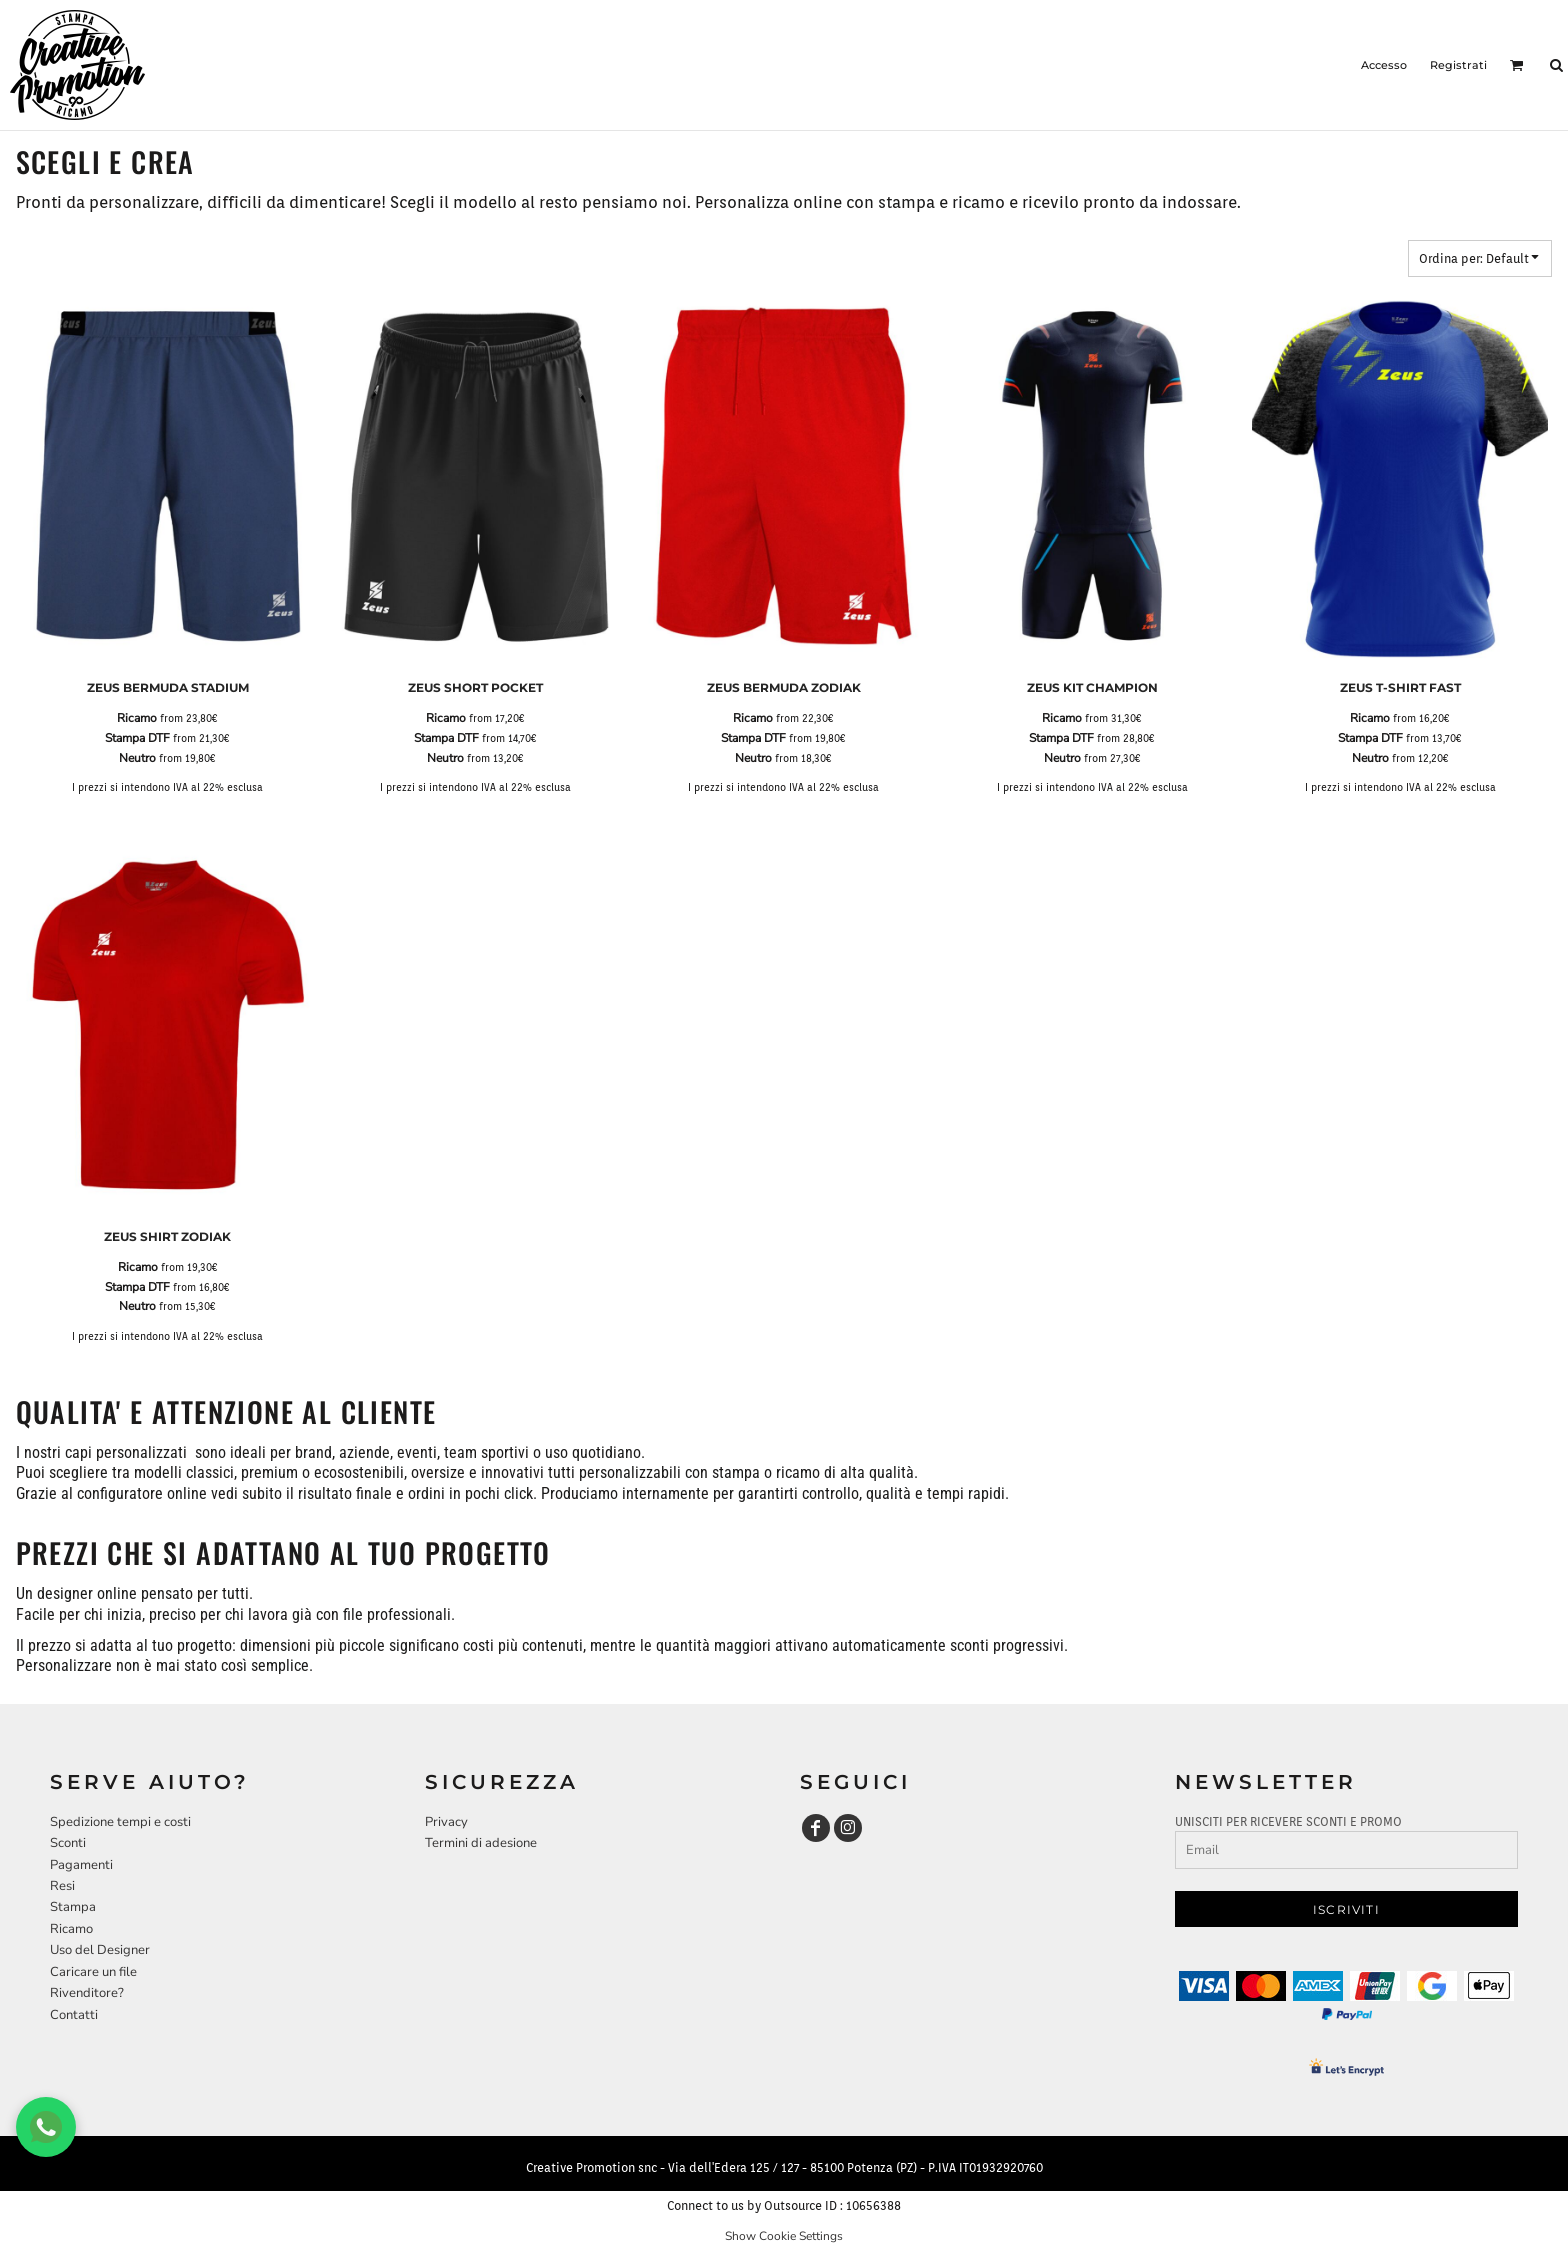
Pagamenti (81, 1865)
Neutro (137, 758)
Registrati (1458, 65)
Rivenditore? (87, 1993)
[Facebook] (816, 1828)
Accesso (1384, 65)
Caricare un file (93, 1972)
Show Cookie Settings (784, 2236)
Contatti (74, 2015)
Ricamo (137, 718)
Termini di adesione (481, 1843)
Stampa (73, 1907)
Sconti (68, 1843)
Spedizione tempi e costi (120, 1822)
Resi (62, 1886)
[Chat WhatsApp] (46, 2127)
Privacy (446, 1822)
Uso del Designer (100, 1950)
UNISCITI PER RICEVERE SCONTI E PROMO (1288, 1821)
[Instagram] (848, 1828)
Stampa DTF (137, 738)
